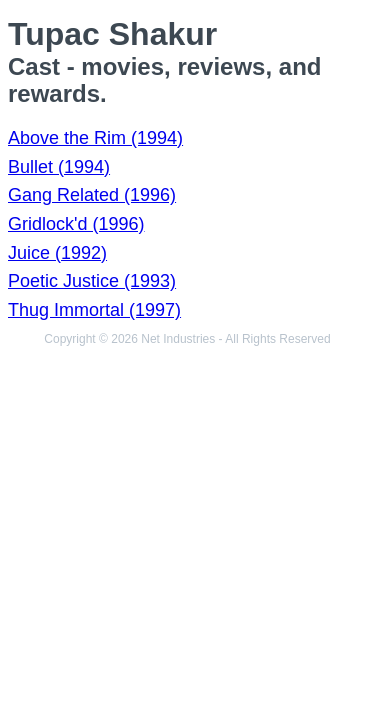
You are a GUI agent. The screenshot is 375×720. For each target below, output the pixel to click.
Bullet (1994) (59, 167)
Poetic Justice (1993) (92, 281)
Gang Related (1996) (92, 195)
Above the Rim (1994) (95, 138)
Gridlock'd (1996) (76, 224)
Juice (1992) (57, 253)
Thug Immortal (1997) (94, 310)
